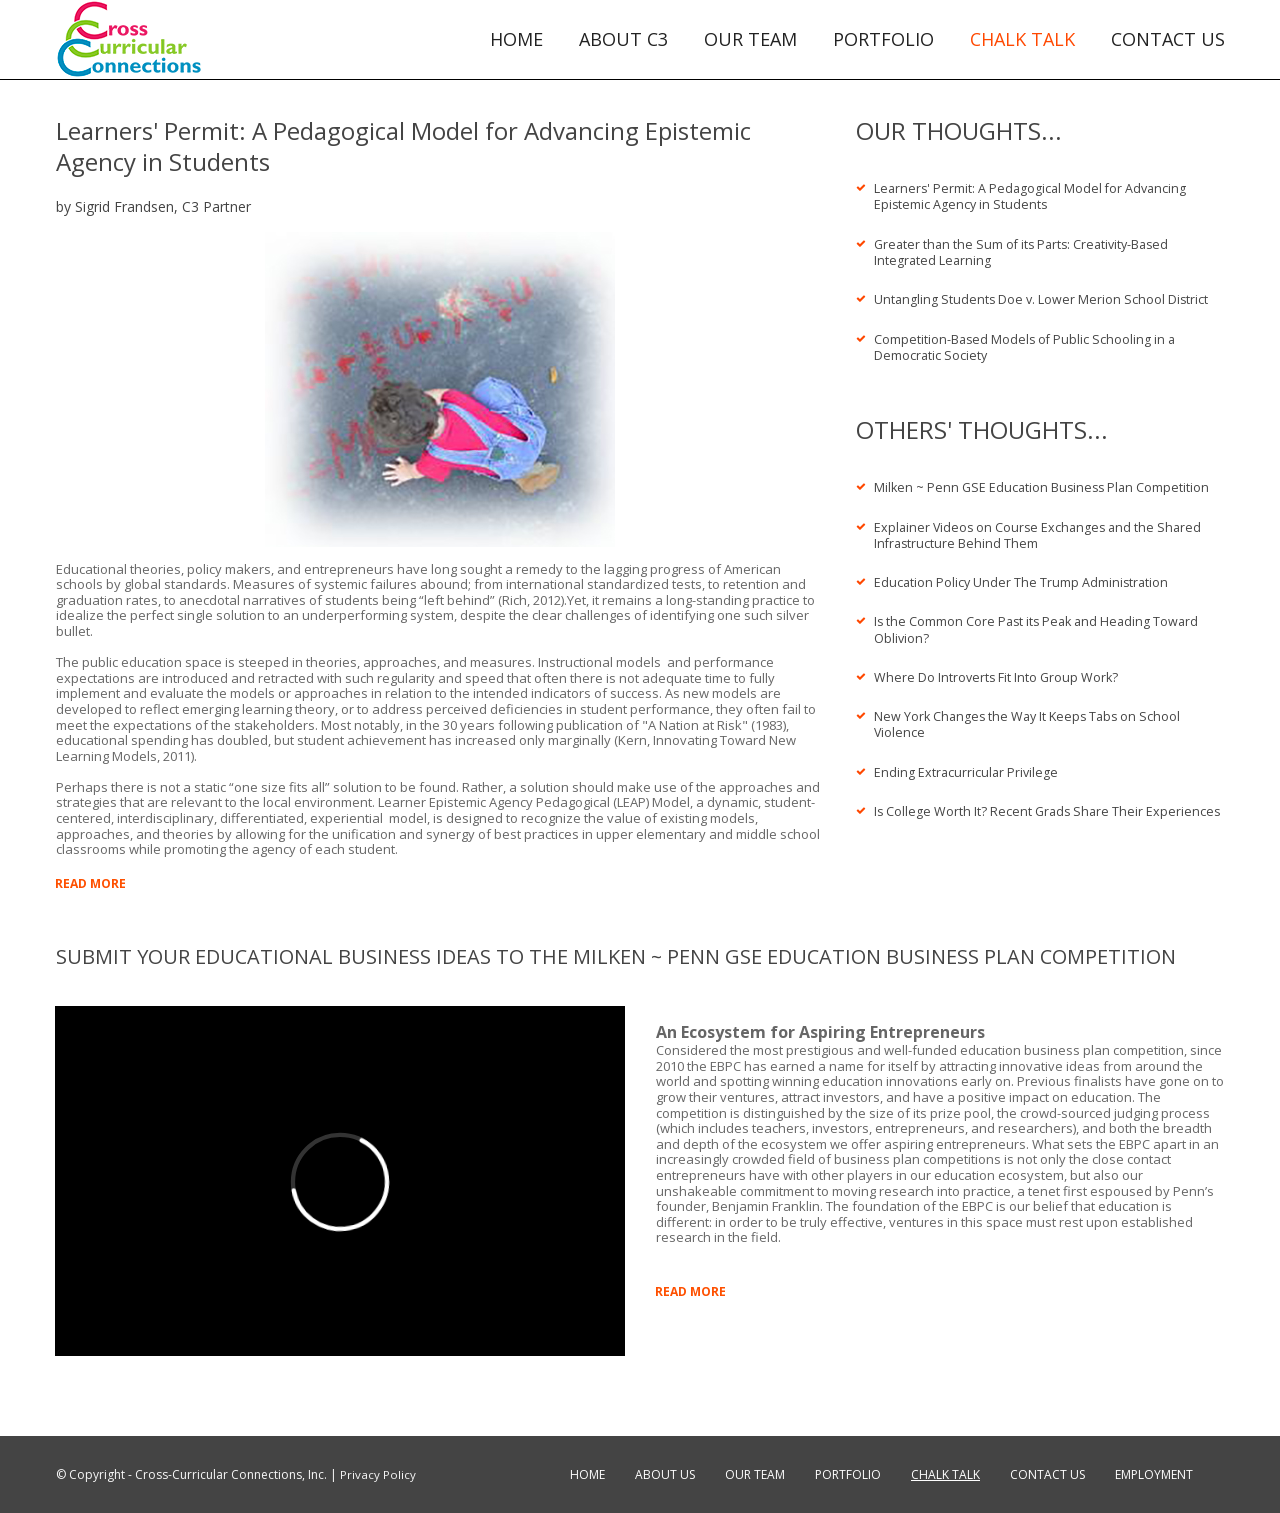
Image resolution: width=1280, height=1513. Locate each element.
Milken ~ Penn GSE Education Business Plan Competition (1045, 483)
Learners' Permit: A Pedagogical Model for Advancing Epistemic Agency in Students (1033, 196)
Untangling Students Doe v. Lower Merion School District (1043, 297)
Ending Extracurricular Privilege (967, 761)
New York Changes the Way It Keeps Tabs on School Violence (1031, 715)
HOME (516, 39)
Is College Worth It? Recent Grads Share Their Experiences (1011, 807)
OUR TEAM (750, 39)
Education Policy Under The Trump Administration (1023, 575)
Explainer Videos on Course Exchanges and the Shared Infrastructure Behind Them (1041, 529)
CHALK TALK (1022, 39)
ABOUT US (665, 1474)
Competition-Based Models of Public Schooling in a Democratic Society (1027, 343)
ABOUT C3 (623, 39)
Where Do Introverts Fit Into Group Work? (998, 668)
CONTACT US (1168, 39)
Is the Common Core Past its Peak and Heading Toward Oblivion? (1040, 622)
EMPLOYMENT (1154, 1474)
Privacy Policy (378, 1474)
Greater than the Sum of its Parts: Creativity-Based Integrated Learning (1027, 250)
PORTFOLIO (883, 39)
